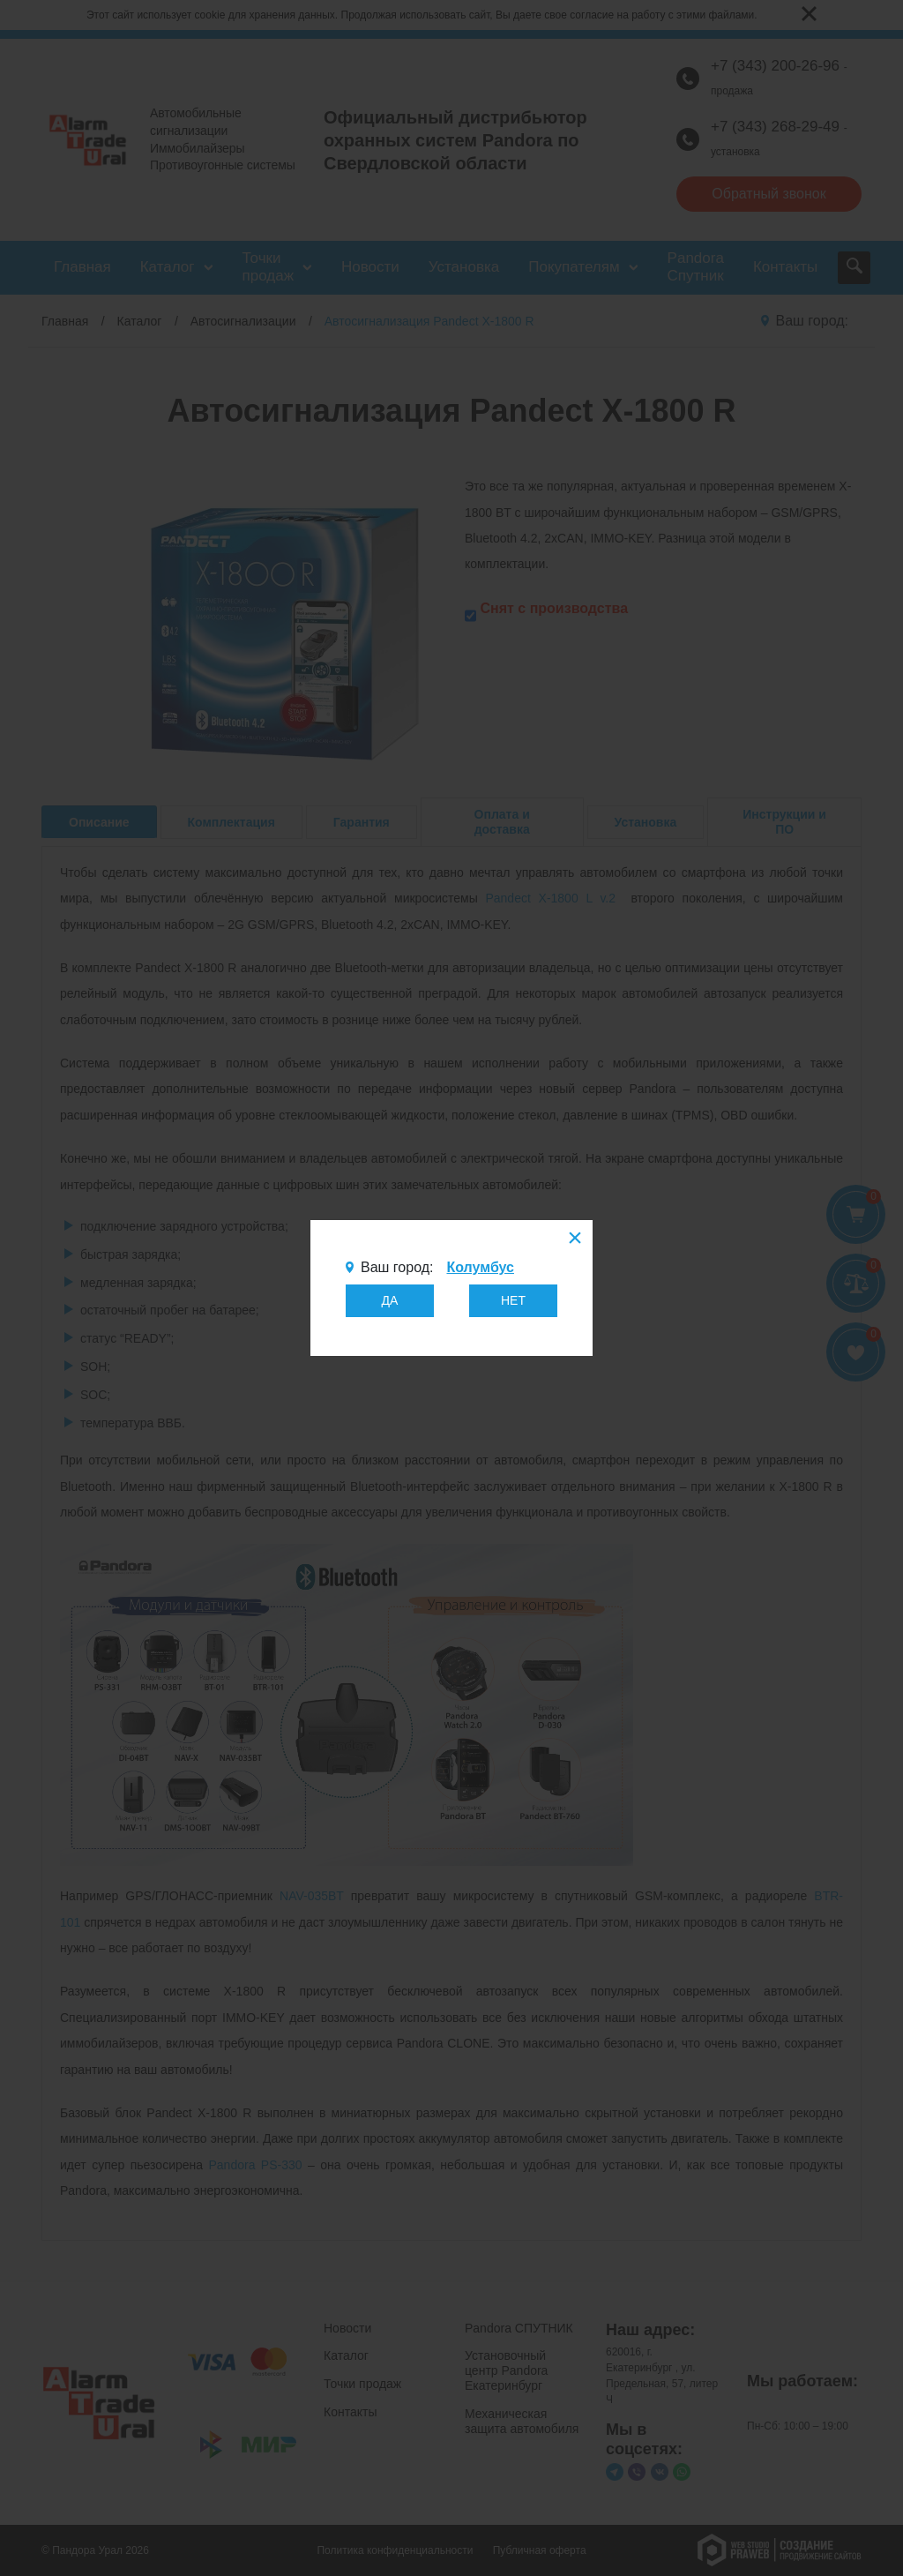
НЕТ (513, 1300)
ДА (390, 1300)
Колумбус (479, 1267)
